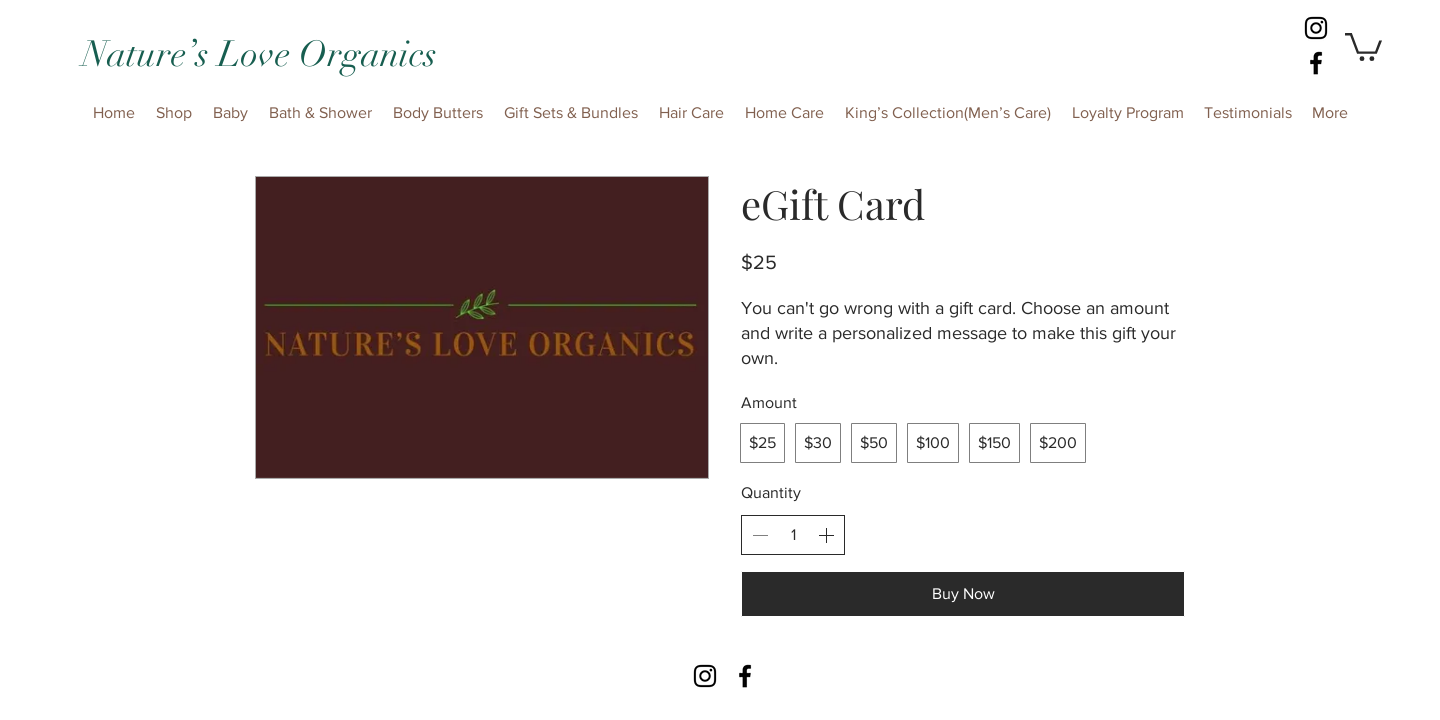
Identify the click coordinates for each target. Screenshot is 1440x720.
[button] (1363, 45)
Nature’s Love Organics (259, 54)
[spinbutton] (793, 535)
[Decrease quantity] (760, 535)
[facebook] (1316, 63)
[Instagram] (1316, 28)
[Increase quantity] (826, 535)
